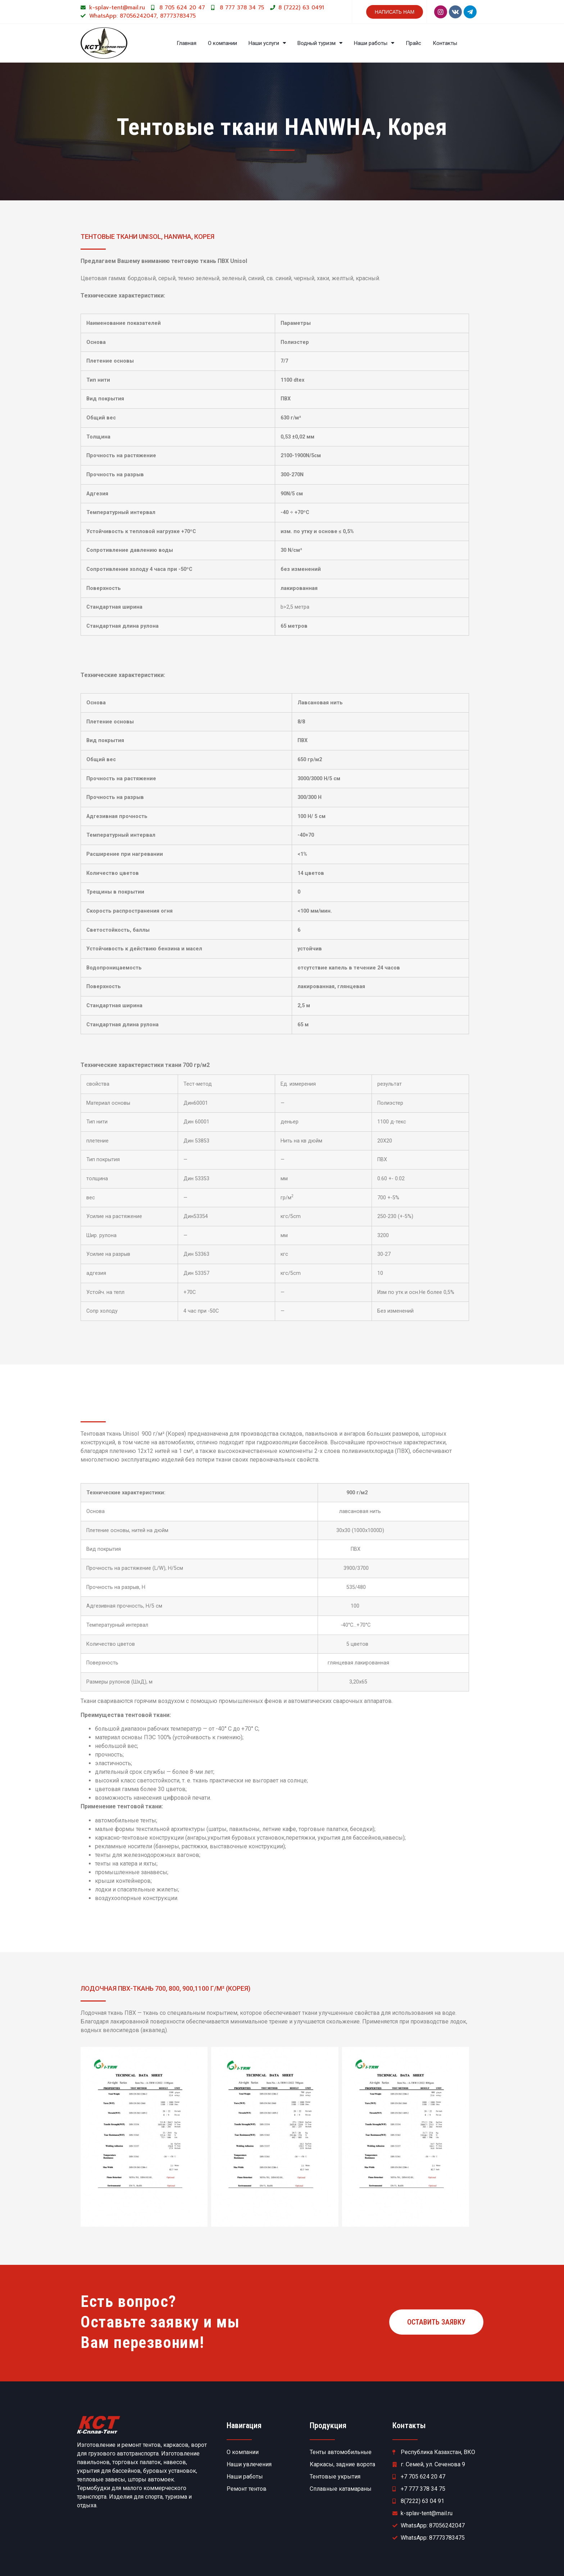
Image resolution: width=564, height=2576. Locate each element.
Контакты (445, 43)
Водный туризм (319, 43)
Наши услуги (267, 43)
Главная (186, 43)
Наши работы (374, 43)
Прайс (413, 43)
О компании (222, 43)
